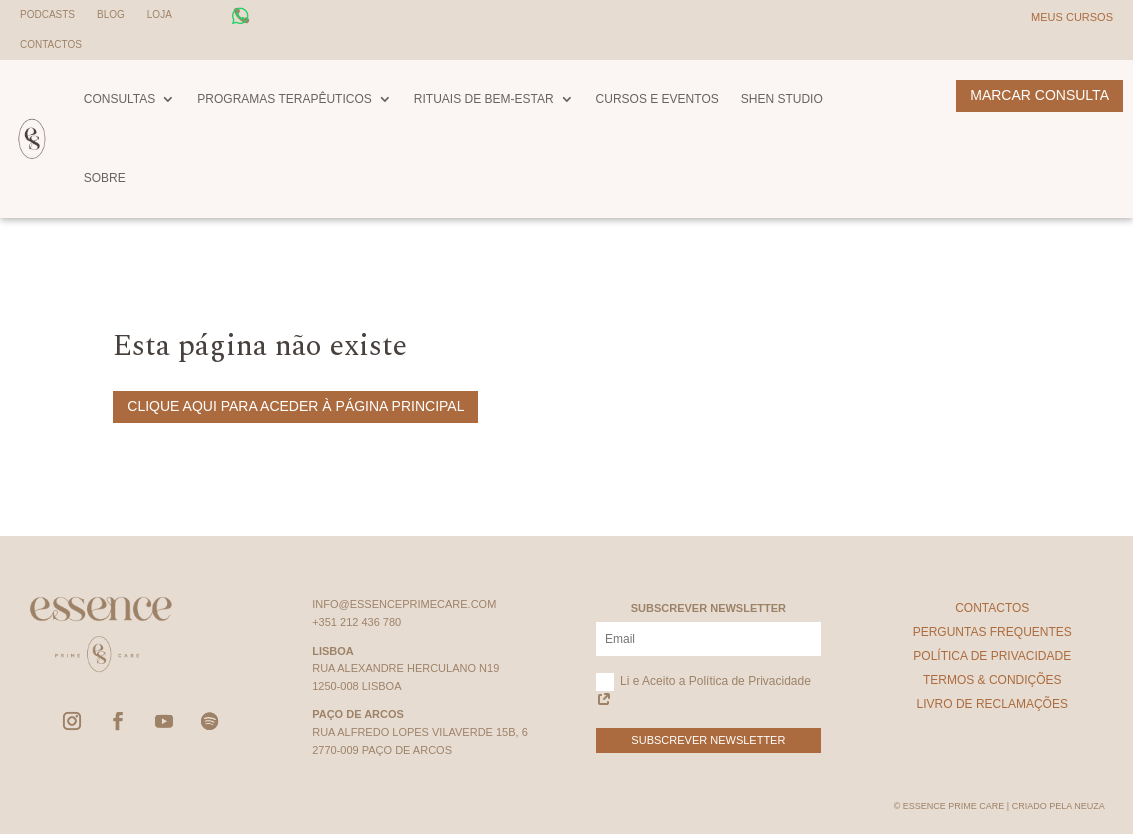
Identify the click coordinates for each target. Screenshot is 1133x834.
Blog (111, 14)
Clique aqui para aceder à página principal (295, 406)
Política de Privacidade (992, 656)
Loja (159, 14)
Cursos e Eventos (657, 99)
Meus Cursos (1072, 17)
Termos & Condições (992, 680)
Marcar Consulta (1039, 95)
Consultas (120, 99)
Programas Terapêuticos (284, 99)
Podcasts (47, 14)
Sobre (105, 178)
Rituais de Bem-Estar (484, 99)
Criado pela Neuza (1058, 806)
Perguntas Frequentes (992, 632)
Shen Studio (782, 99)
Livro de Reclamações (992, 704)
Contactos (51, 44)
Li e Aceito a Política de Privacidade (703, 691)
